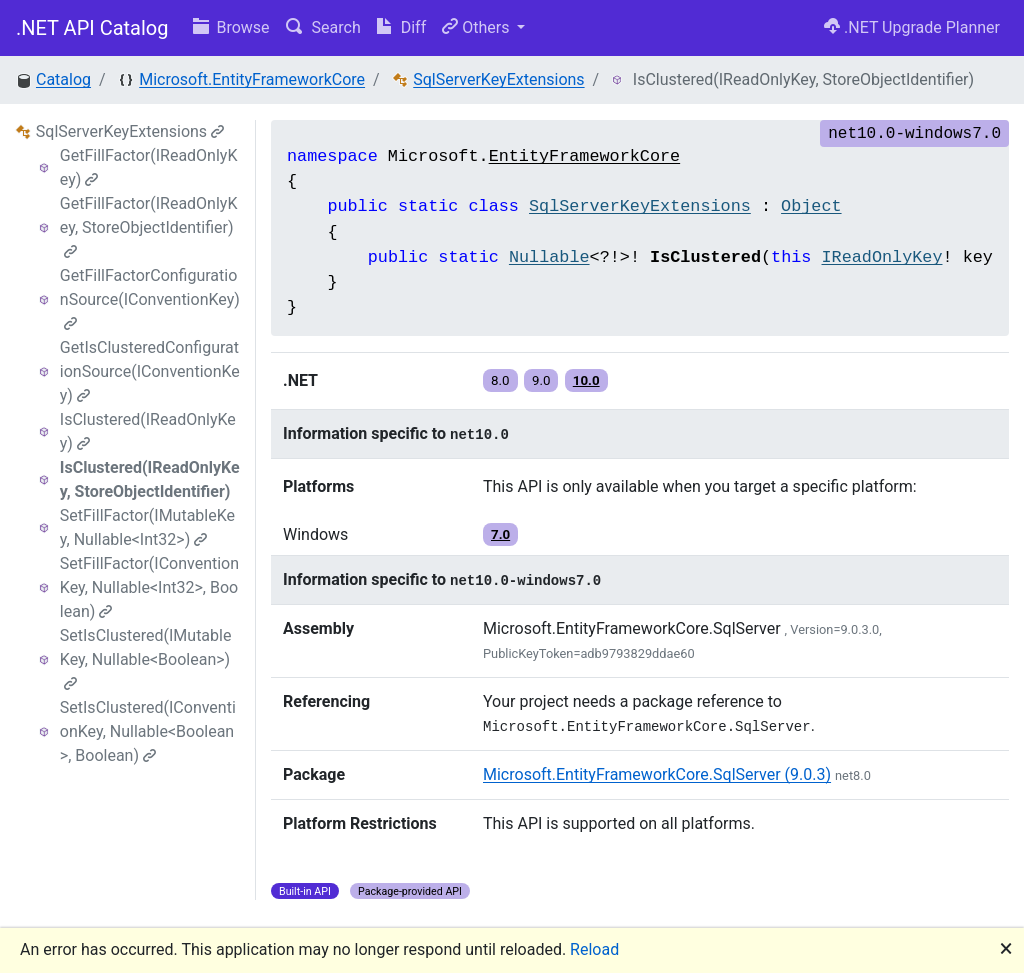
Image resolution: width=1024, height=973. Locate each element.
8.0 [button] (500, 380)
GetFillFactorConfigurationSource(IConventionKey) (150, 298)
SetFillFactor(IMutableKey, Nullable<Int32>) (147, 527)
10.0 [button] (586, 380)
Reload (594, 949)
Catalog (63, 79)
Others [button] (477, 27)
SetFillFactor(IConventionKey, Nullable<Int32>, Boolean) (149, 587)
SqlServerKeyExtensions (498, 79)
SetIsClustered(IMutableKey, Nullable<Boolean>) (146, 658)
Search (323, 27)
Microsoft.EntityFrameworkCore (252, 79)
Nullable (549, 257)
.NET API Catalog (92, 28)
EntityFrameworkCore (585, 156)
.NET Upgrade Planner (912, 27)
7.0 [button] (500, 534)
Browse (231, 27)
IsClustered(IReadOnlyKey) (148, 431)
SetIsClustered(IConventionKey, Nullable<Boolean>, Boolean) (148, 731)
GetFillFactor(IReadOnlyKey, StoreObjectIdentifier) (149, 226)
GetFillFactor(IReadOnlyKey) (149, 167)
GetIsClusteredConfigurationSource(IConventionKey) (150, 371)
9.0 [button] (541, 380)
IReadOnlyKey (882, 257)
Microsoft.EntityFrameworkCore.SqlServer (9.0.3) (657, 774)
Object (811, 206)
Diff (401, 27)
